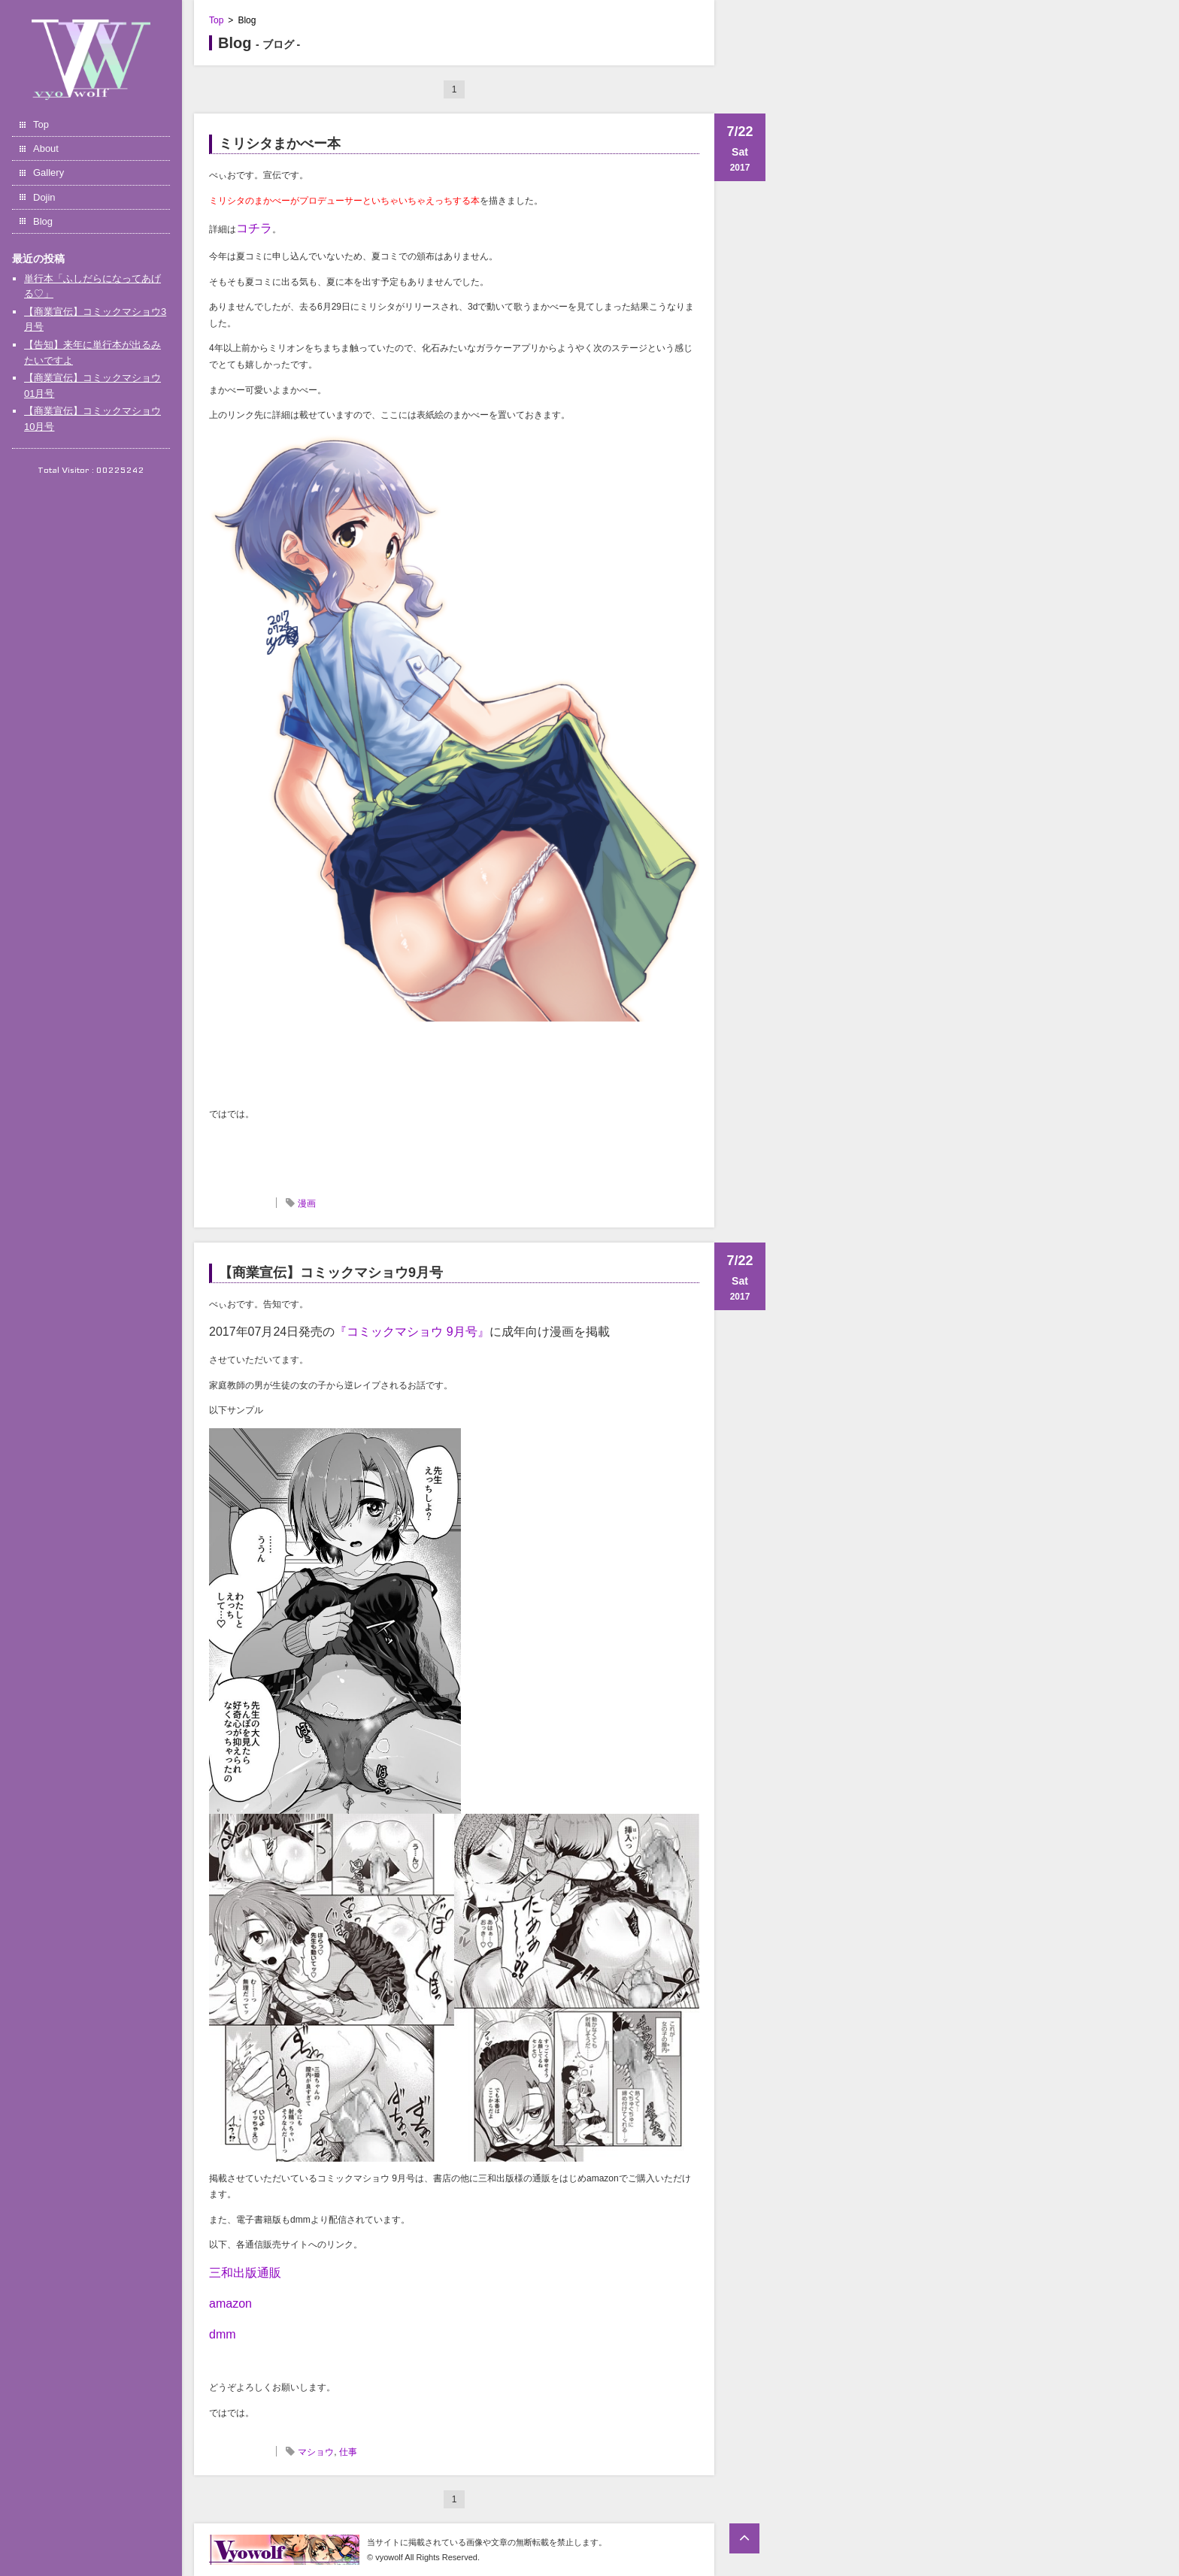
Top (41, 124)
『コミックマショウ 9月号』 (412, 1331)
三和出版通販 (245, 2272)
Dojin (44, 197)
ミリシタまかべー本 (280, 143)
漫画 (307, 1203)
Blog (43, 221)
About (46, 148)
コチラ (254, 228)
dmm (222, 2334)
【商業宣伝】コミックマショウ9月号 (331, 1272)
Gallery (48, 172)
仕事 (348, 2452)
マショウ (316, 2452)
